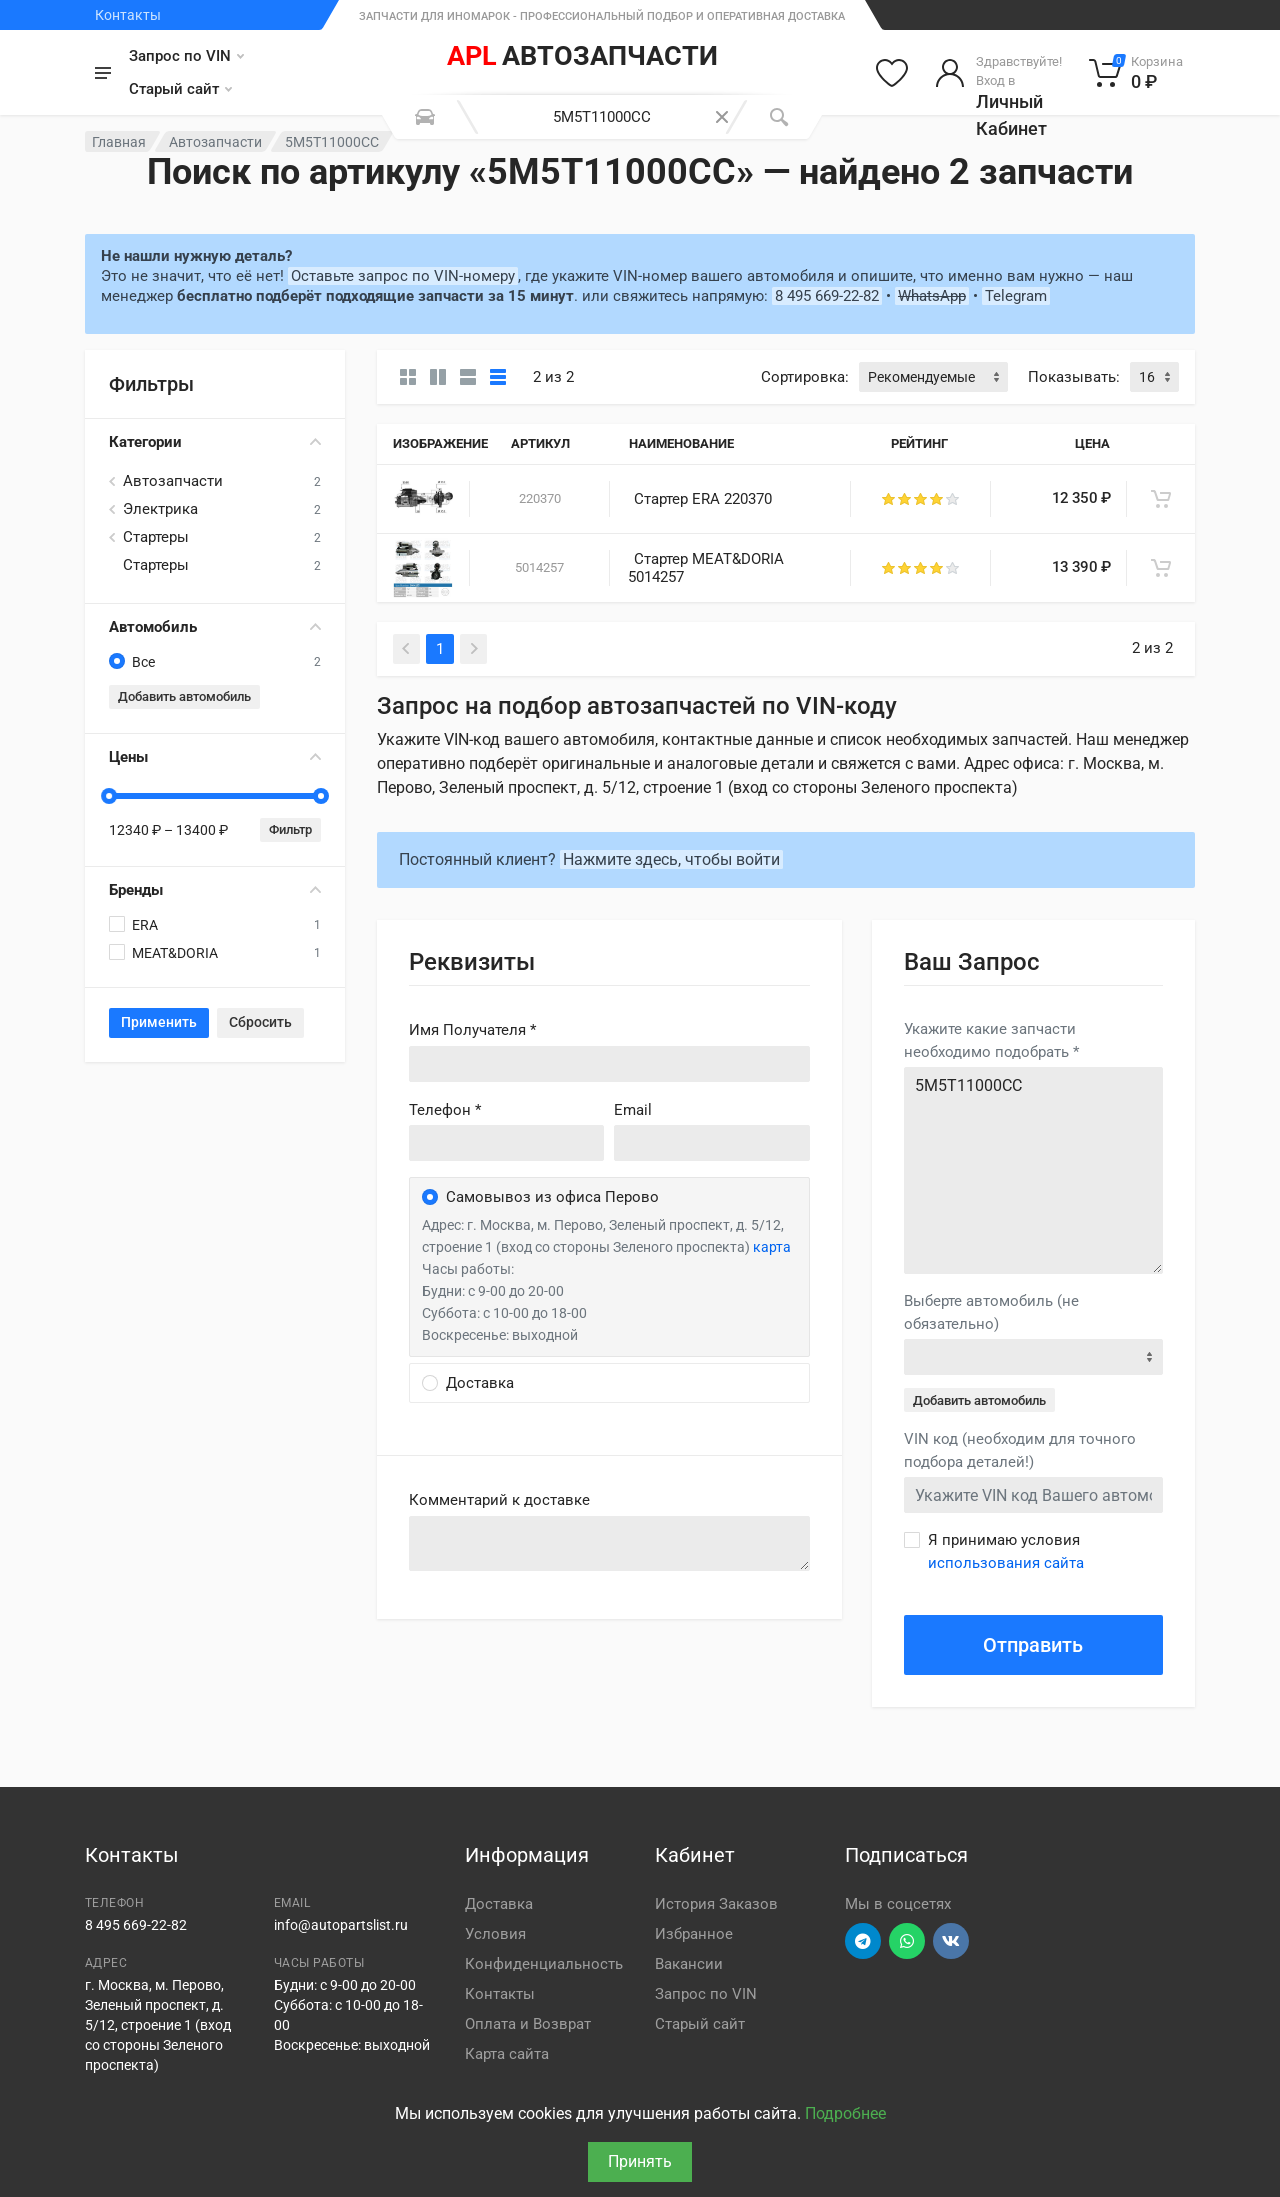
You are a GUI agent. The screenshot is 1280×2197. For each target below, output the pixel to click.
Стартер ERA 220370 (703, 499)
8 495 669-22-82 (827, 296)
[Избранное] (892, 73)
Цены (215, 757)
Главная (119, 142)
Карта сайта (507, 2054)
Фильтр (290, 829)
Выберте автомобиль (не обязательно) (991, 1312)
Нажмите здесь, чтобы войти (671, 859)
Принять (640, 2161)
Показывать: (1074, 377)
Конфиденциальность (544, 1964)
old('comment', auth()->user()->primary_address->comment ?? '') (609, 1543)
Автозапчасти (215, 142)
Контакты (128, 15)
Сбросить (260, 1022)
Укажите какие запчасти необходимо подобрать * (991, 1040)
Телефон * (445, 1110)
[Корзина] (1136, 73)
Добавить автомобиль (184, 696)
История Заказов (716, 1904)
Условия (495, 1934)
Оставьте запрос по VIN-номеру (403, 276)
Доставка (499, 1904)
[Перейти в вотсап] (907, 1941)
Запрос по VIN (186, 56)
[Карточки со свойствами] (438, 377)
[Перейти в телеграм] (863, 1941)
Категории (215, 442)
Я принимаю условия (1006, 1551)
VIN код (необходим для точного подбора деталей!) (1020, 1450)
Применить (159, 1022)
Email (633, 1110)
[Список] (468, 377)
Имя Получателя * (472, 1030)
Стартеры (156, 537)
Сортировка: (805, 377)
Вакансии (689, 1964)
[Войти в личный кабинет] (998, 73)
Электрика (160, 509)
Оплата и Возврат (528, 2024)
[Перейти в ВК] (951, 1941)
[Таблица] (498, 377)
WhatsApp (932, 296)
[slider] (109, 796)
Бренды (215, 890)
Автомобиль (215, 627)
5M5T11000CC (1033, 1170)
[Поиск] (779, 117)
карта (772, 1247)
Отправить (1033, 1645)
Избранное (694, 1934)
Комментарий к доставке (499, 1500)
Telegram (1016, 296)
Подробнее (845, 2113)
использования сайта (1006, 1563)
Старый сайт (180, 89)
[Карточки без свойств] (408, 377)
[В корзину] (1161, 499)
